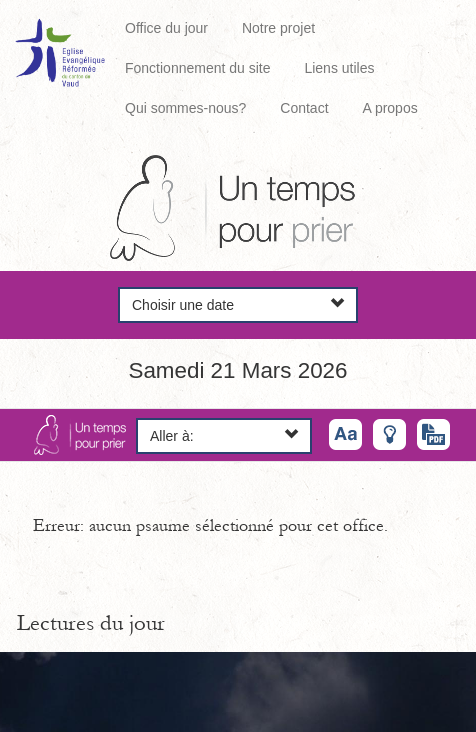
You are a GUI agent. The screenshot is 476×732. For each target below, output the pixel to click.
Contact (304, 108)
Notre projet (278, 28)
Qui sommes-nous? (185, 108)
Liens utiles (339, 68)
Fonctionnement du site (198, 68)
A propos (389, 108)
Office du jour (166, 28)
